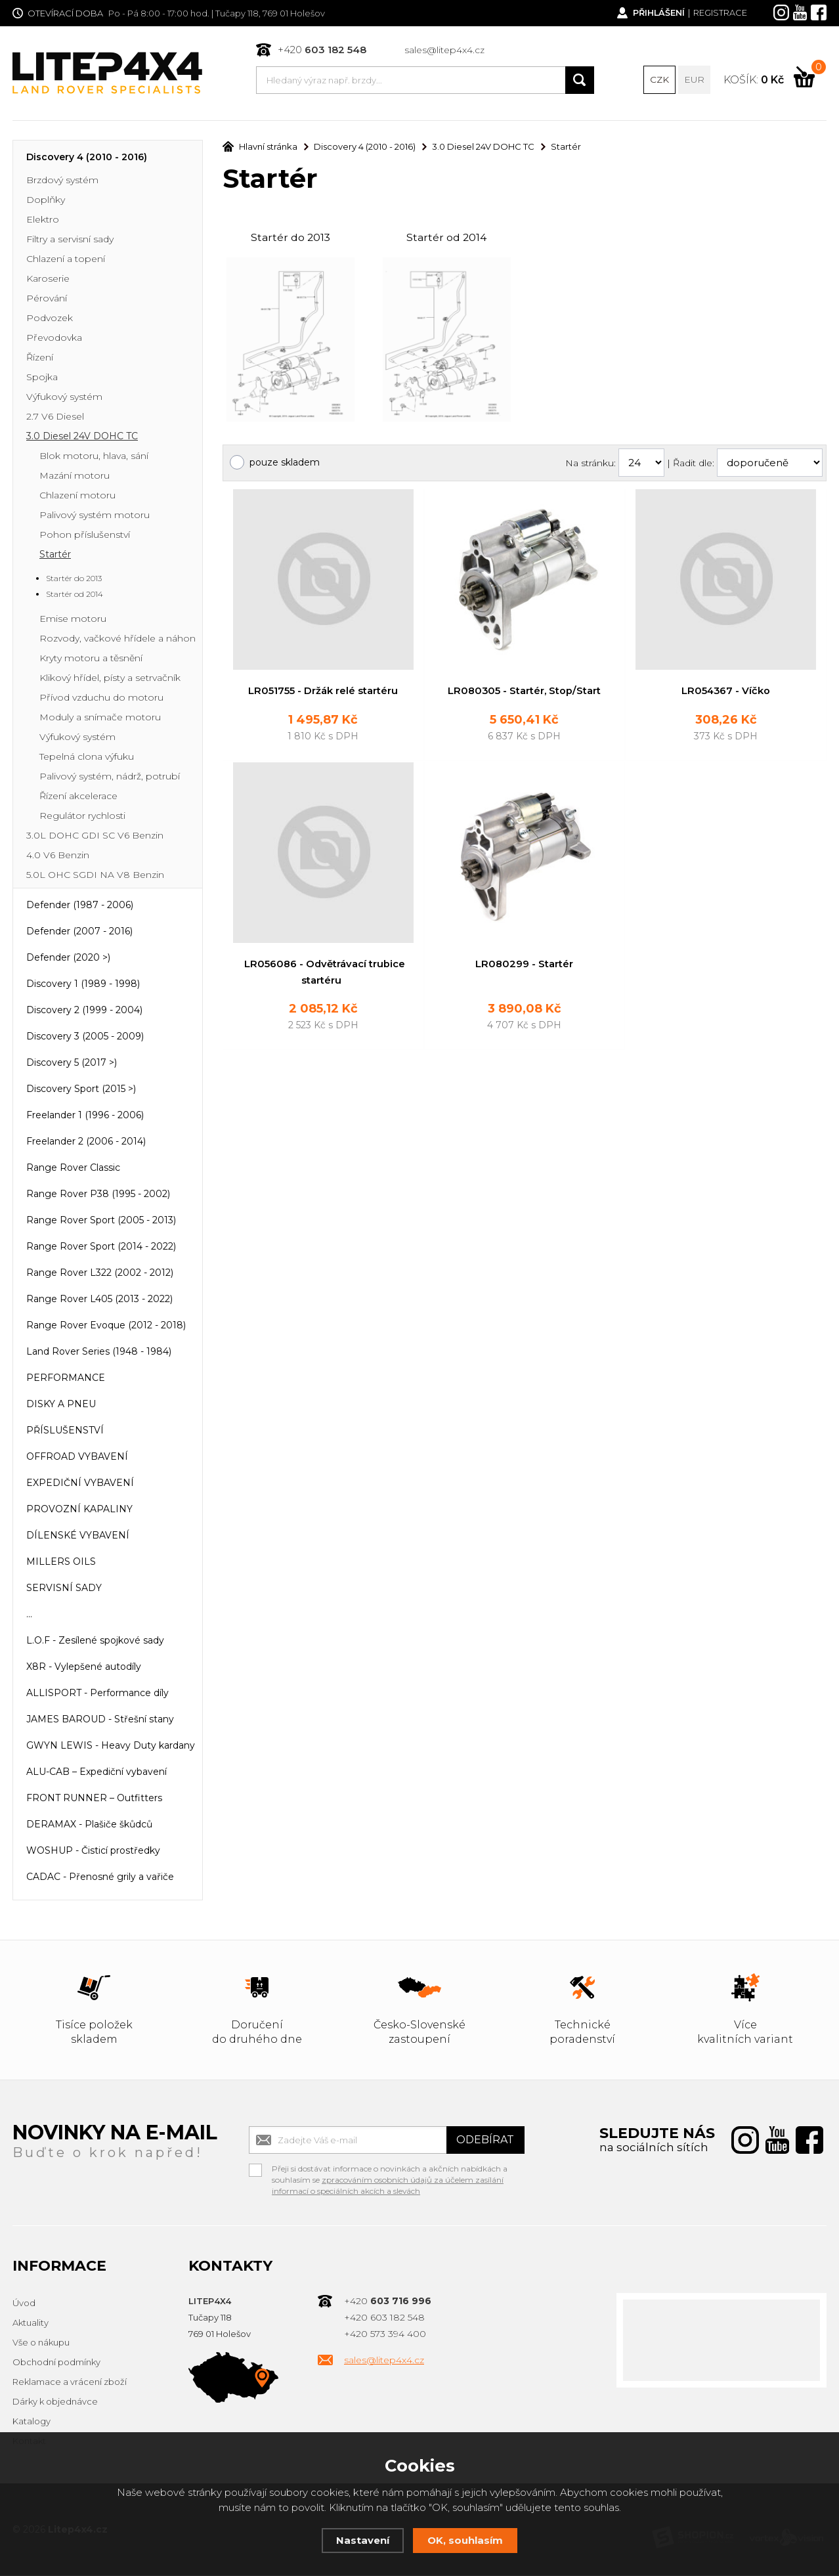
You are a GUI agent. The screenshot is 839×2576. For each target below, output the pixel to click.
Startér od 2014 (446, 239)
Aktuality (30, 2324)
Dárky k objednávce (55, 2402)
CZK (660, 80)
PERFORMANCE (65, 1379)
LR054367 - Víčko (726, 693)
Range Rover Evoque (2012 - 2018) (106, 1326)
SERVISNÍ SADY (64, 1589)
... (29, 1615)
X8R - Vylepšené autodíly (83, 1668)
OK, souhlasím (465, 2540)
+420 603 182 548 (384, 2319)
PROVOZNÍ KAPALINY (79, 1510)
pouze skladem (284, 464)
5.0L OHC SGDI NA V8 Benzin (95, 876)
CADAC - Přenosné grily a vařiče (100, 1878)
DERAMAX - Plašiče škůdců (89, 1825)
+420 (322, 49)
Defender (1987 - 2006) (79, 906)
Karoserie (48, 280)
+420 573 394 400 (385, 2335)
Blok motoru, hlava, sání (93, 457)
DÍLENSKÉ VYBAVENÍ (77, 1536)
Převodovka (54, 339)
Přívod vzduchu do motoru (101, 699)
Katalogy (31, 2422)
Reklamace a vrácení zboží (69, 2383)
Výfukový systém (64, 398)
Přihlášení (658, 13)
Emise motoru (72, 620)
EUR (694, 80)
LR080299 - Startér (524, 967)
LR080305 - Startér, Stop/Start (524, 693)
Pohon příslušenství (84, 536)
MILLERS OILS (61, 1563)
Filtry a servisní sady (70, 240)
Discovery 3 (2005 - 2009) (85, 1037)
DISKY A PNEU (61, 1405)
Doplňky (45, 201)
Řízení (39, 358)
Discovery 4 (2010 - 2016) (86, 158)
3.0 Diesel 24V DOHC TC (82, 437)
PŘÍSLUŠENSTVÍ (65, 1431)
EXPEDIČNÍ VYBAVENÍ (80, 1484)
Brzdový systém (62, 181)
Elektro (42, 221)
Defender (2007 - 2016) (79, 932)
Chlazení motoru (77, 496)
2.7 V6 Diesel (55, 418)
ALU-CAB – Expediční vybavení (96, 1773)
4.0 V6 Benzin (57, 856)
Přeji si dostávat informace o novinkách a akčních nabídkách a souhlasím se (389, 2171)
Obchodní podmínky (56, 2363)
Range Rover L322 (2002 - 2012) (99, 1274)
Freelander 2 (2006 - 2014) (86, 1142)
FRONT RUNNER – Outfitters (94, 1799)
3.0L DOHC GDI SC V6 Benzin (94, 836)
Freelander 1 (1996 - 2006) (85, 1116)
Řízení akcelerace (78, 797)
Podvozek (49, 319)
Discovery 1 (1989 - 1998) (83, 985)
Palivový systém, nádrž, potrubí (109, 777)
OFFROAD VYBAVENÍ (77, 1458)
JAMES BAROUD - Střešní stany (100, 1720)
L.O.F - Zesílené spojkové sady (95, 1642)
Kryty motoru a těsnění (90, 659)
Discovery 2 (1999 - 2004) (84, 1011)
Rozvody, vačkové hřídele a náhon (117, 639)
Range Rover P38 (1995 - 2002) (98, 1195)
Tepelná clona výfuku (86, 758)
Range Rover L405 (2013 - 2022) (99, 1300)
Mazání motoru (74, 477)
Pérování (46, 299)
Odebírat (485, 2141)
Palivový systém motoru (94, 516)
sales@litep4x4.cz (444, 50)
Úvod (23, 2304)
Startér (55, 555)
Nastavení (362, 2540)
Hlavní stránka (260, 147)
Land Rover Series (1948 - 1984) (98, 1353)
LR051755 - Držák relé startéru (323, 693)
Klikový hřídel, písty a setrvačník (110, 679)
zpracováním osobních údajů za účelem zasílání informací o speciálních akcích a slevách (388, 2186)
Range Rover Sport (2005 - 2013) (101, 1221)
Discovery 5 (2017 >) (71, 1064)
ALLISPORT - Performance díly (97, 1694)
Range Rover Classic (73, 1169)
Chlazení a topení (65, 260)
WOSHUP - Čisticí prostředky (93, 1852)
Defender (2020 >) (68, 959)
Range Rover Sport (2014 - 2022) (101, 1248)
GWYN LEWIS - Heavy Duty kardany (110, 1747)
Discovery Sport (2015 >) (81, 1090)
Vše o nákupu (41, 2343)
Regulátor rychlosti (82, 817)
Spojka (42, 378)
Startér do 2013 (290, 239)
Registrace (720, 13)
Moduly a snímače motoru (100, 718)
